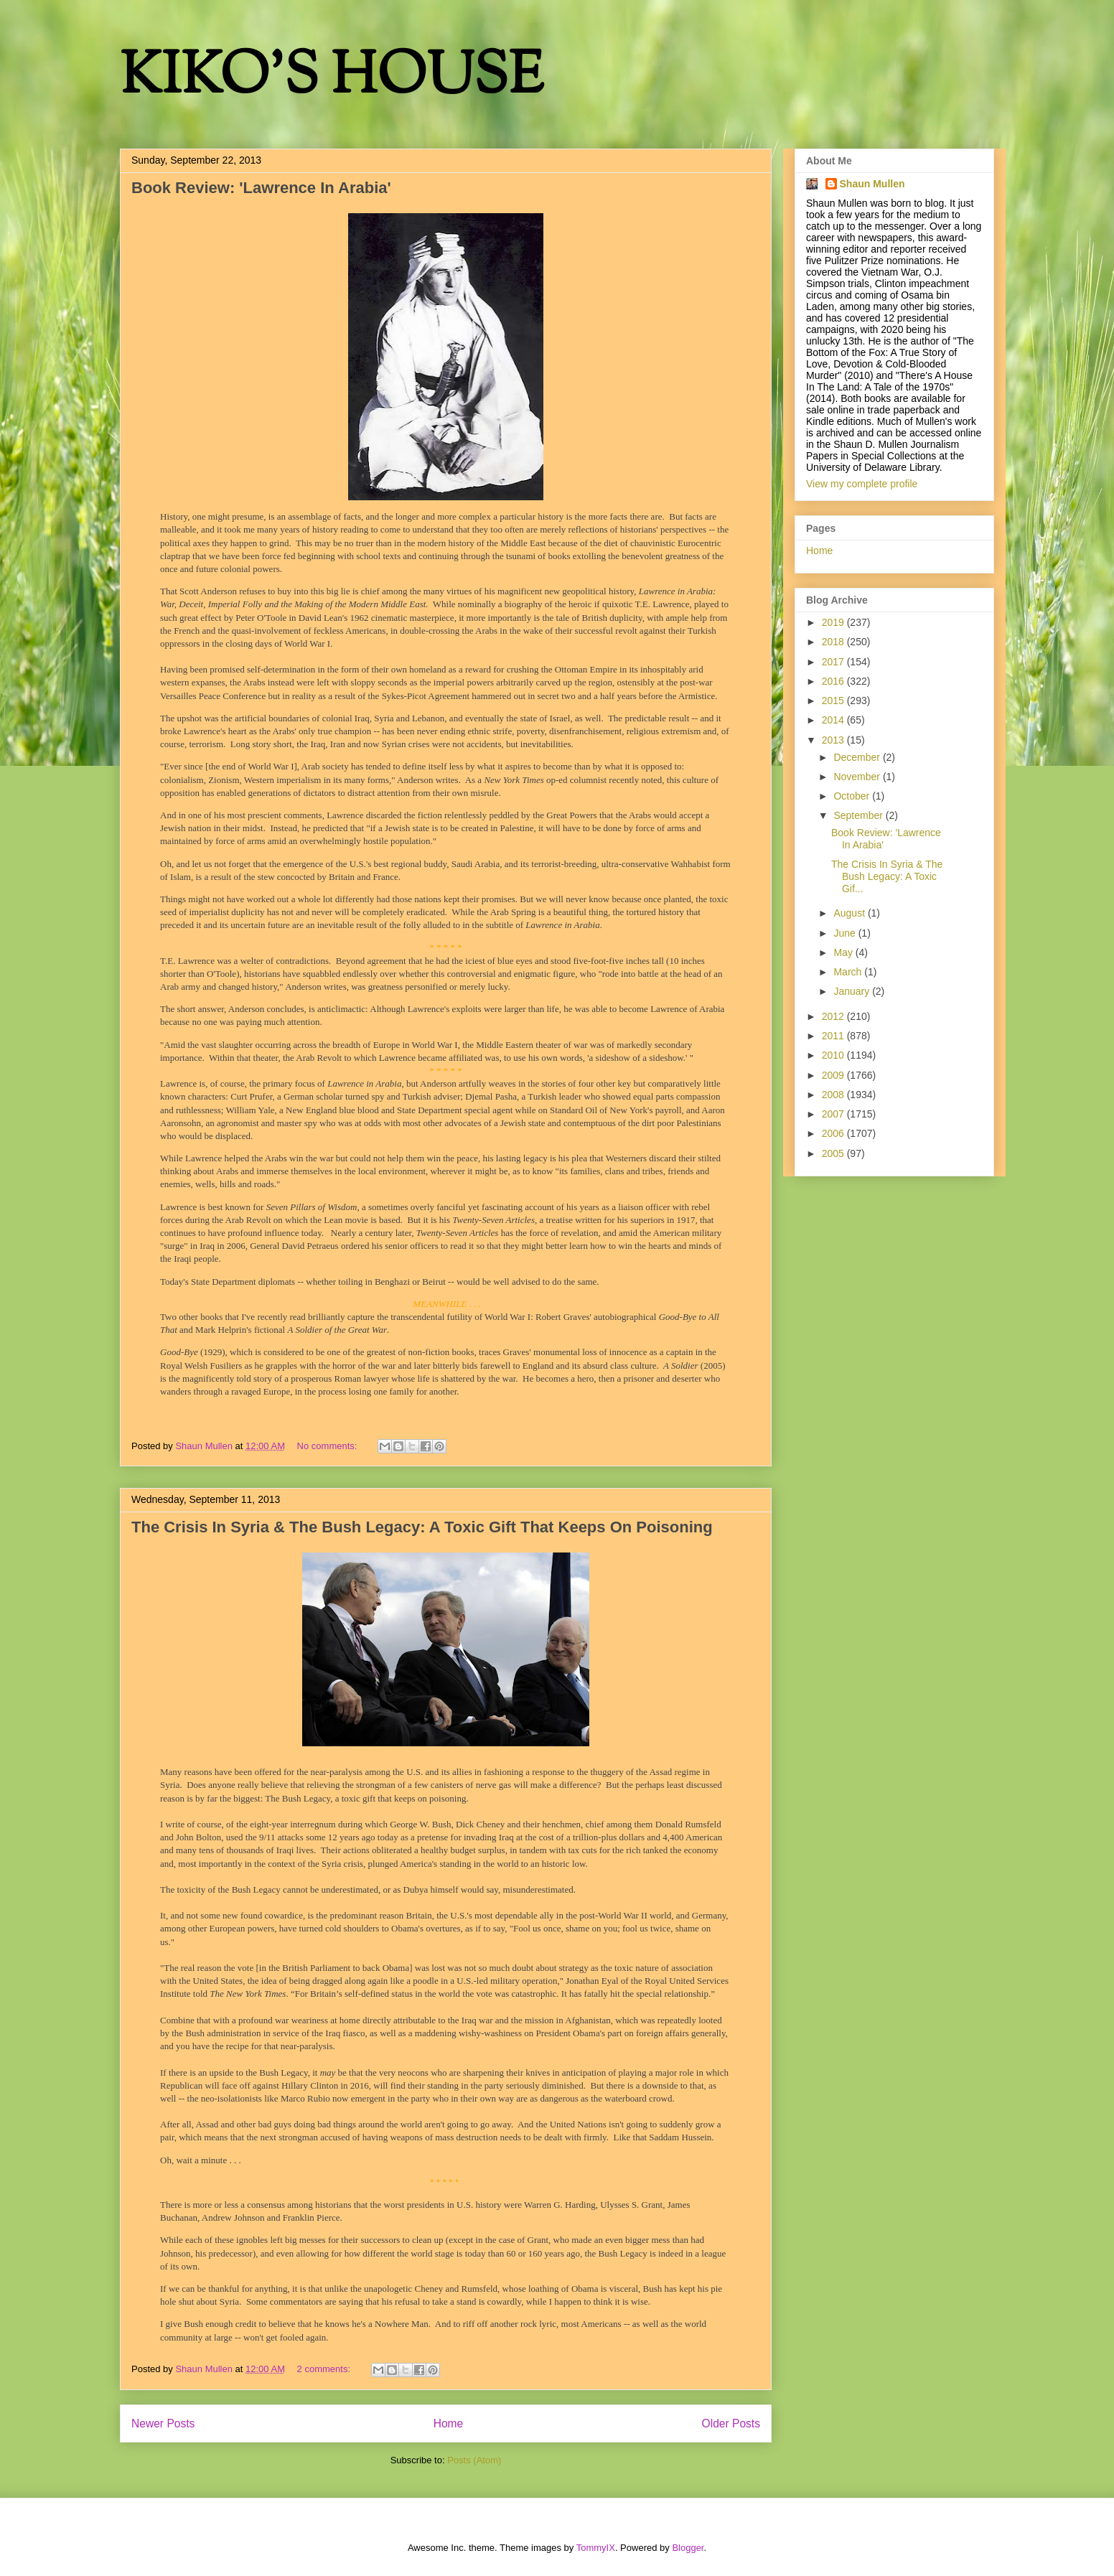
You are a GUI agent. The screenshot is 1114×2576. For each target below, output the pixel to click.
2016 (834, 681)
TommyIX (595, 2547)
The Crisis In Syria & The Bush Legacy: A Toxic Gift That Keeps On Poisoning (422, 1527)
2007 (834, 1114)
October (852, 796)
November (857, 776)
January (852, 991)
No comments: (328, 1446)
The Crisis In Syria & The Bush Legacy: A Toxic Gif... (886, 876)
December (857, 757)
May (844, 952)
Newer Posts (163, 2423)
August (850, 913)
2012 (834, 1016)
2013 (834, 740)
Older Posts (731, 2423)
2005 (834, 1153)
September (859, 815)
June (845, 933)
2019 (834, 622)
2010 (834, 1055)
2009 (834, 1075)
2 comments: (325, 2369)
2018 (834, 641)
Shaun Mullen (872, 183)
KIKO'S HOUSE (331, 78)
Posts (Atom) (474, 2460)
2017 (834, 662)
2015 (834, 700)
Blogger (687, 2547)
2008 (834, 1094)
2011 (834, 1035)
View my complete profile (861, 484)
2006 (834, 1133)
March (848, 972)
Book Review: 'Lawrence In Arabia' (261, 188)
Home (449, 2423)
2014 (834, 720)
